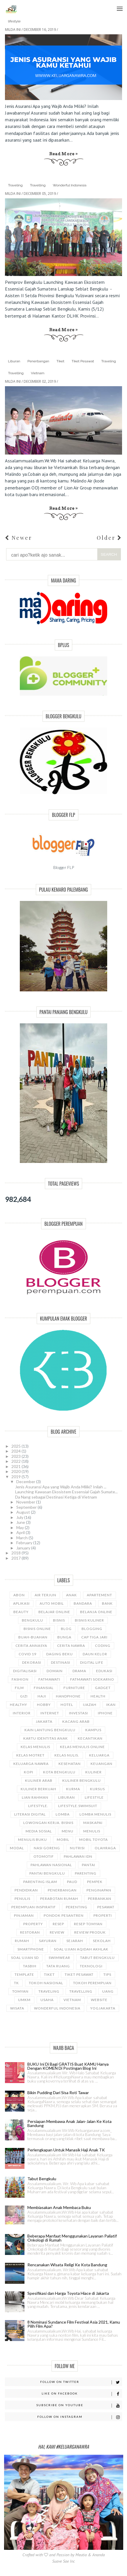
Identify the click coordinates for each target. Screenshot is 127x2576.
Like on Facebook (82, 2394)
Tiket (60, 361)
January (23, 1547)
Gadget (103, 1688)
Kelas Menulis (35, 1747)
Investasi (78, 1713)
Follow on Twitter (81, 2382)
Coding (102, 1645)
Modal (17, 1848)
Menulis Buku (32, 1839)
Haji (42, 1696)
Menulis (91, 1831)
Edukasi (104, 1671)
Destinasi (60, 1662)
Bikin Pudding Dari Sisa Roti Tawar (58, 2092)
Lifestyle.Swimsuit (77, 1806)
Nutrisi (77, 1848)
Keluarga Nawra (31, 1763)
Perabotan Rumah (59, 1898)
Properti (103, 1915)
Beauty (21, 1612)
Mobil (63, 1839)
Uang (108, 1991)
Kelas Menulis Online (82, 1747)
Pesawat (105, 1907)
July (20, 1517)
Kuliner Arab (38, 1780)
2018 (16, 1552)
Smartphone (30, 1949)
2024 (16, 1451)
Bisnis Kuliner (89, 1620)
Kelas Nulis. (66, 1755)
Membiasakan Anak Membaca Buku (59, 2207)
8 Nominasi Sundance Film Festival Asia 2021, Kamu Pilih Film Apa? (73, 2324)
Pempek (95, 1882)
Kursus (97, 1789)
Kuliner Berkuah (38, 1789)
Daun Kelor (95, 1654)
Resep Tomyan (88, 1924)
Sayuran (48, 1941)
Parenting (85, 1873)
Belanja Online (96, 1612)
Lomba (63, 1814)
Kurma (73, 1789)
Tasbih (29, 1966)
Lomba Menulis (95, 1814)
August (23, 1512)
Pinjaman (24, 1915)
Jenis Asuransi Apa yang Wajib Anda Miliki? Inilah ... (60, 1486)
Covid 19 (27, 1654)
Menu (117, 4)
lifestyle (14, 21)
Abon (19, 1595)
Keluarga (99, 1755)
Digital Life (91, 1662)
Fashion (20, 1679)
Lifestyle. (38, 1806)
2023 (16, 1456)
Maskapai (93, 1822)
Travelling (38, 185)
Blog (66, 1629)
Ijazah (89, 1704)
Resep (58, 1924)
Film (19, 1688)
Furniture (74, 1688)
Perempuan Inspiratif (33, 1907)
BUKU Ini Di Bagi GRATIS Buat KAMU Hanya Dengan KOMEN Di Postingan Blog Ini (68, 2066)
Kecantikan (90, 1738)
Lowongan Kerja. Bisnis (48, 1822)
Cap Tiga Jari (94, 1637)
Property (33, 1924)
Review (57, 1932)
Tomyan (20, 1991)
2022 (16, 1461)
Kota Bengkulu (59, 1772)
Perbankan (99, 1898)
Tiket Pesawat (83, 361)
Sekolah (102, 1941)
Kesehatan (70, 1763)
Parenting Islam (40, 1882)
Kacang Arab (76, 1721)
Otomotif (43, 1856)
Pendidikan (26, 1890)
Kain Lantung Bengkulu (49, 1730)
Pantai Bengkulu (47, 1873)
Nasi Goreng (47, 1848)
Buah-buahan (32, 1637)
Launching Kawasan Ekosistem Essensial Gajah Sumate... (66, 1491)
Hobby (44, 1704)
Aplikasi (21, 1603)
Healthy (18, 1704)
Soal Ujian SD (25, 1957)
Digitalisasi (25, 1671)
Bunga (64, 1637)
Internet (49, 1713)
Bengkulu (32, 1620)
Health (98, 1696)
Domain (55, 1671)
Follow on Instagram (79, 2417)
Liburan (14, 361)
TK (16, 1983)
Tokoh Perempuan (92, 1983)
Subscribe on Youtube (79, 2405)
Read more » (63, 154)
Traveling (15, 185)
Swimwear (59, 1957)
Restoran (30, 1932)
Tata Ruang (58, 1966)
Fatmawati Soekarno (92, 1679)
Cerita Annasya (31, 1645)
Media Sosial (39, 1831)
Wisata (17, 2008)
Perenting (76, 1907)
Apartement (99, 1595)
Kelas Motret (30, 1755)
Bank (107, 1603)
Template (24, 1974)
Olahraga (105, 1848)
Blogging (92, 1629)
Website (99, 2000)
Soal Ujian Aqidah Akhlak (81, 1949)
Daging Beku (59, 1654)
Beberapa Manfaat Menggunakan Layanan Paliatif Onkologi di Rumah (72, 2237)
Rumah (22, 1941)
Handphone (68, 1696)
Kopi (28, 1772)
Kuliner (93, 1772)
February (24, 1542)
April (21, 1532)
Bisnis (59, 1620)
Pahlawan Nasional (51, 1865)
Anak (71, 1595)
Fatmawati (49, 1679)
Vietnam (37, 373)
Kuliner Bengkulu (81, 1780)
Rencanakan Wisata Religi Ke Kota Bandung (67, 2264)
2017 (16, 1558)
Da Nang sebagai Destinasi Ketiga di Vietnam (56, 1496)
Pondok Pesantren (64, 1915)
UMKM (24, 2000)
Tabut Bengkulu (97, 1957)
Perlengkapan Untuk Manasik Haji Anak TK (66, 2149)
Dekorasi (31, 1662)
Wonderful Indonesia (69, 185)
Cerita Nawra (71, 1645)
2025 (16, 1446)
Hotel (67, 1704)
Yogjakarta (102, 2008)
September (27, 1507)
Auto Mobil (52, 1603)
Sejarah (74, 1941)
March (22, 1537)
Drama (79, 1671)
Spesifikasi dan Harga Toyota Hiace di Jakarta (68, 2293)
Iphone (105, 1713)
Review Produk (90, 1932)
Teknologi (91, 1966)
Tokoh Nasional (46, 1983)
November (26, 1501)
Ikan (111, 1704)
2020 (16, 1471)
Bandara (83, 1603)
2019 (16, 1476)
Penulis (22, 1898)
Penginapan (99, 1890)
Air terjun (45, 1595)
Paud (72, 1882)
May (20, 1527)
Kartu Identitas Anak (45, 1738)
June (21, 1522)
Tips (107, 1974)
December (26, 1481)
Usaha (47, 2000)
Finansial (44, 1688)
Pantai (88, 1865)
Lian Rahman (35, 1797)
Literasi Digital (30, 1814)
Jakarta (44, 1721)
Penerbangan (38, 361)
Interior (22, 1713)
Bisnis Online (37, 1629)
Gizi (24, 1696)
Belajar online (54, 1612)
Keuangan (101, 1763)
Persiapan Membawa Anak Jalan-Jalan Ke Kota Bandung (69, 2123)
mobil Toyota (93, 1839)
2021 (16, 1466)
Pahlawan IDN (78, 1856)
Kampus (93, 1730)
